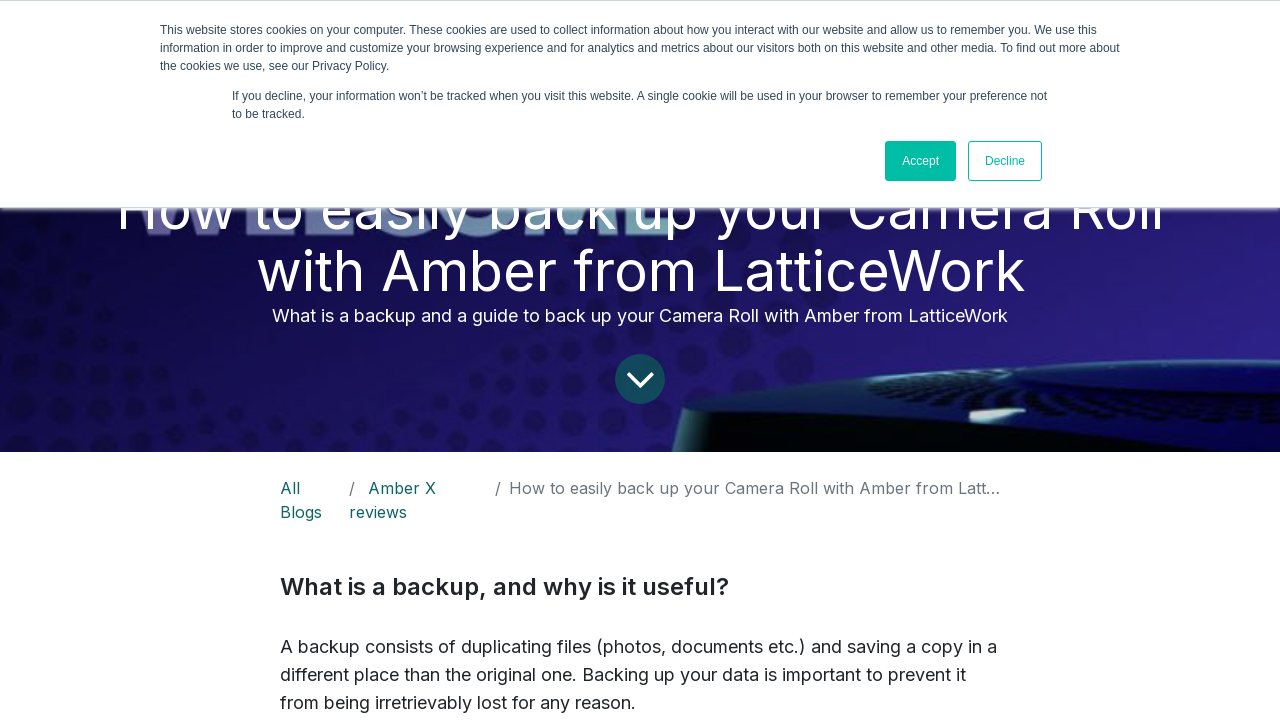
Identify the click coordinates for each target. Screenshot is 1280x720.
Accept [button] (920, 161)
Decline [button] (1005, 161)
